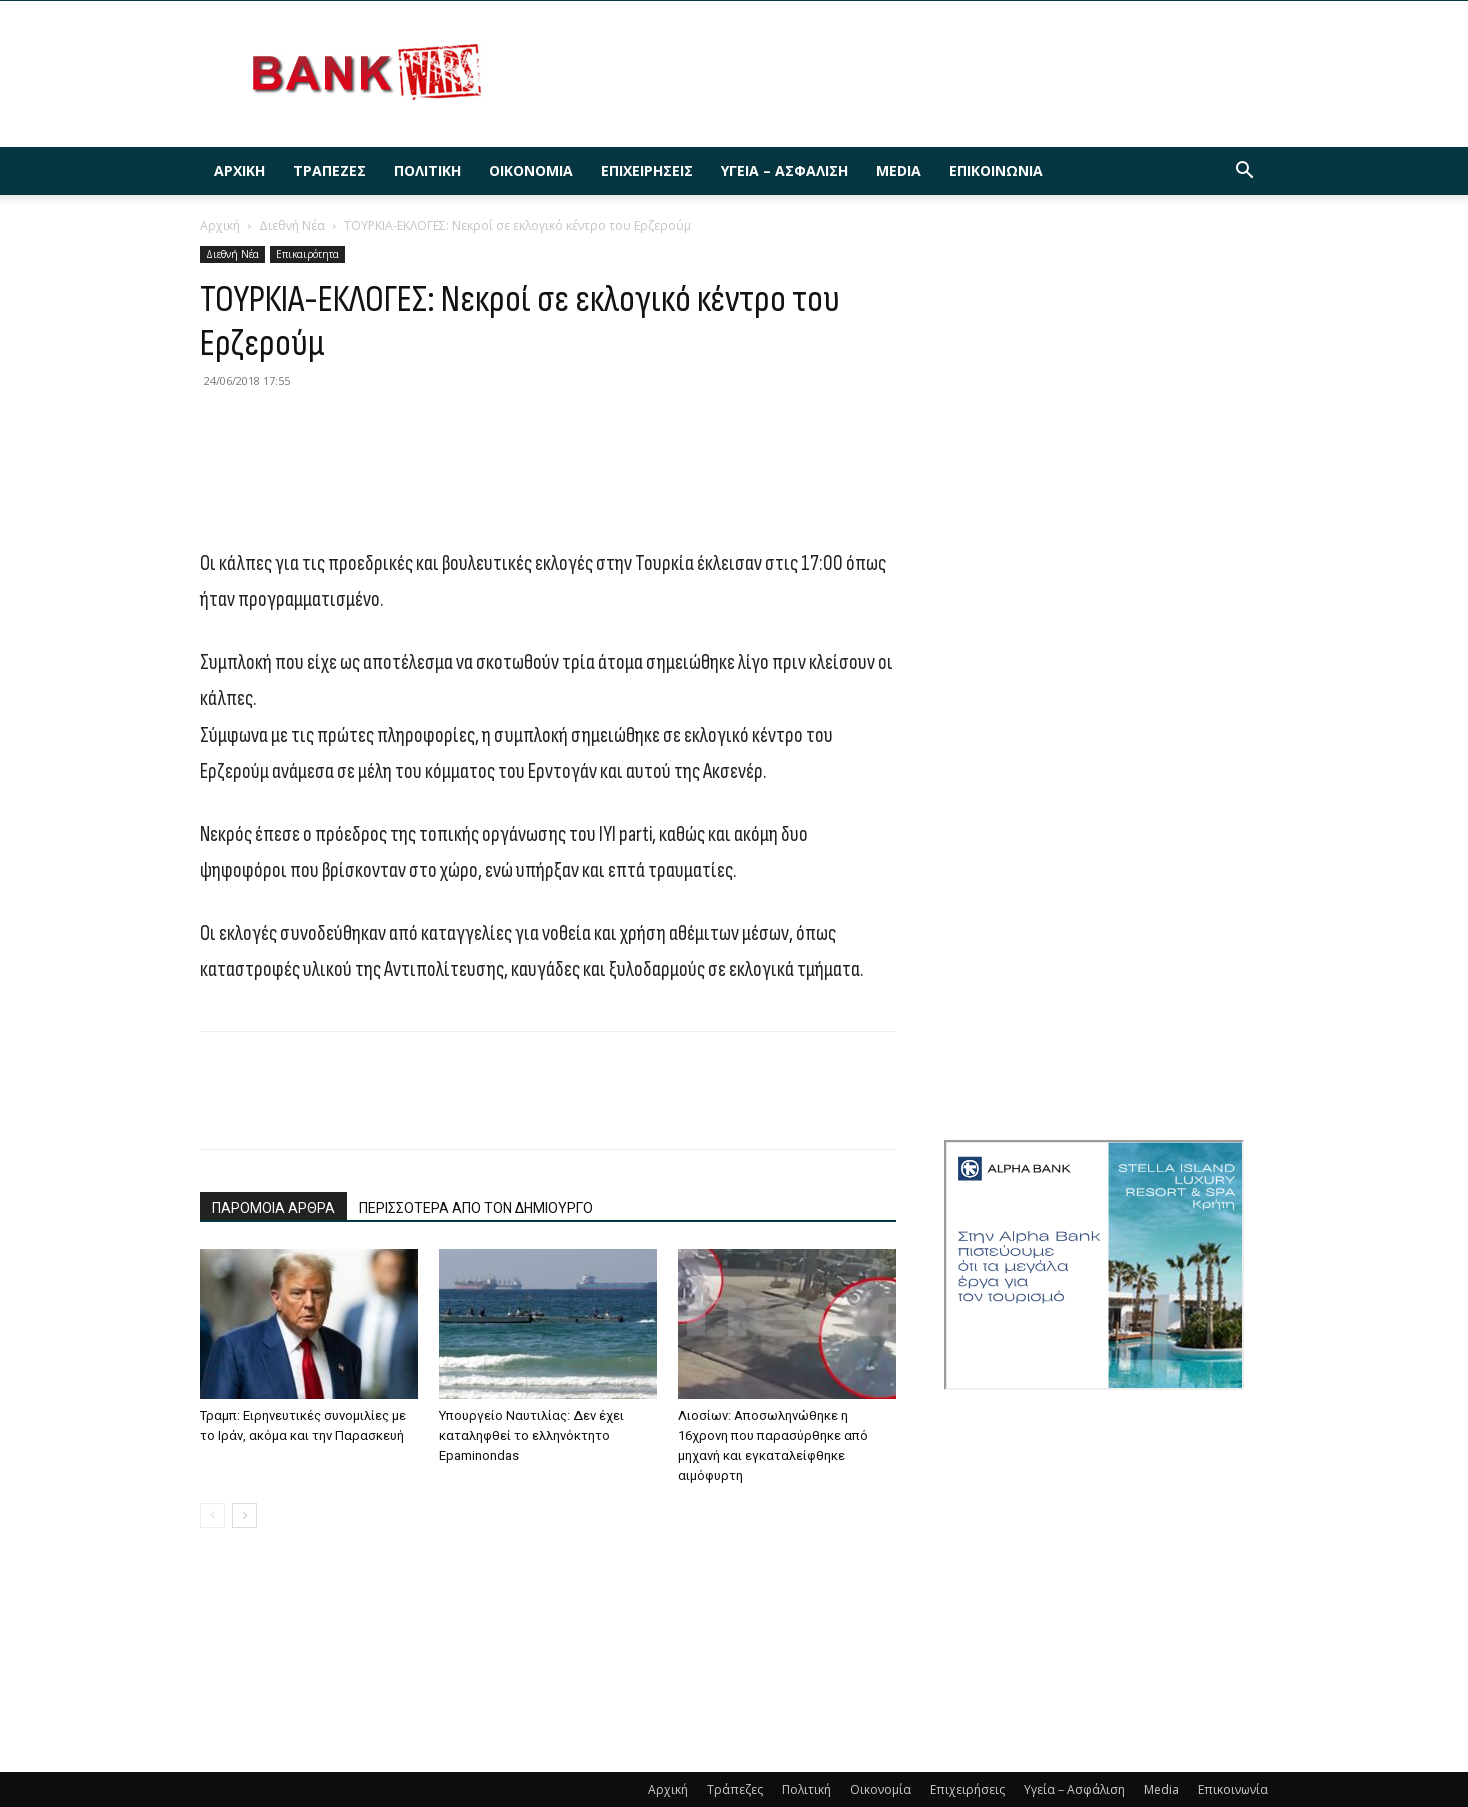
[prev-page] (212, 1515)
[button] (1244, 172)
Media (898, 170)
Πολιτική (427, 170)
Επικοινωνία (996, 170)
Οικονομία (531, 170)
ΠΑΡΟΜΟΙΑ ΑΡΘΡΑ (273, 1208)
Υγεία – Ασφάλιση (784, 170)
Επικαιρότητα (307, 254)
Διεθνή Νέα (292, 225)
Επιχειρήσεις (647, 170)
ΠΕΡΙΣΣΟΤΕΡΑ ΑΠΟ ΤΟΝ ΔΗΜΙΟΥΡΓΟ (476, 1208)
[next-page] (244, 1515)
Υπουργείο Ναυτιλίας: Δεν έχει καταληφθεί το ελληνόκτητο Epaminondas (531, 1435)
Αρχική (239, 170)
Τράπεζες (329, 170)
